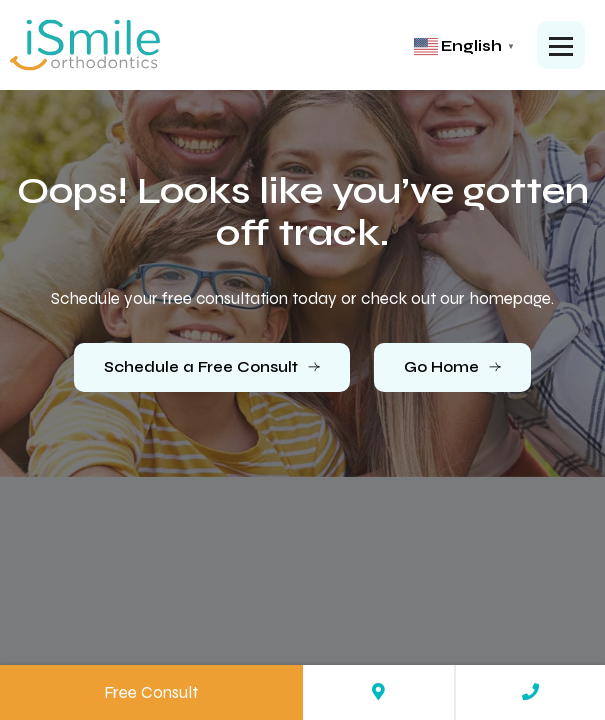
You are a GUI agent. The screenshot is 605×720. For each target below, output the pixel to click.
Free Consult (151, 692)
